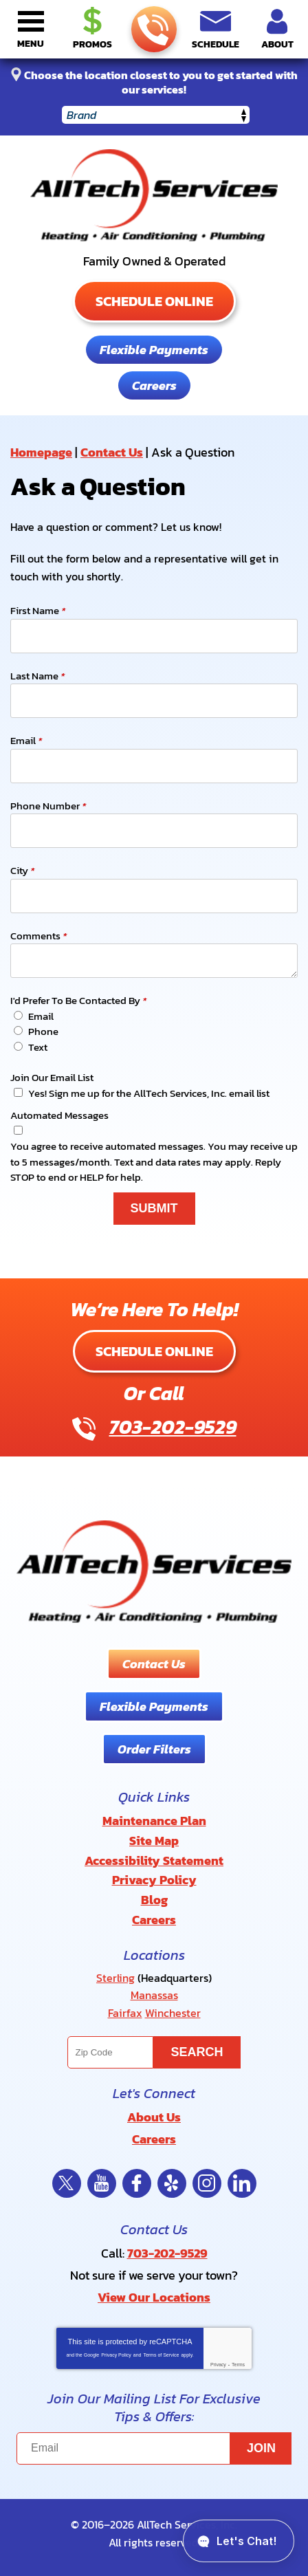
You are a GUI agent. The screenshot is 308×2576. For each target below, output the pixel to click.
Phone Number (48, 806)
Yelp (171, 2183)
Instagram (206, 2183)
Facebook (136, 2183)
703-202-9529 (153, 29)
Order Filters (154, 1749)
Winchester (173, 2013)
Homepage (41, 452)
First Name (37, 610)
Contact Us (111, 452)
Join (261, 2448)
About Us (154, 2117)
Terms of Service (161, 2355)
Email (26, 740)
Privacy (218, 2364)
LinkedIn (242, 2183)
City (22, 870)
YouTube (101, 2183)
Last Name (37, 676)
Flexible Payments (154, 349)
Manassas (154, 1995)
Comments (38, 935)
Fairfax (125, 2013)
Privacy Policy (116, 2355)
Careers (154, 385)
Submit (154, 1208)
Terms (238, 2364)
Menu (30, 43)
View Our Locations (154, 2297)
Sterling (115, 1977)
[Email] (154, 2448)
